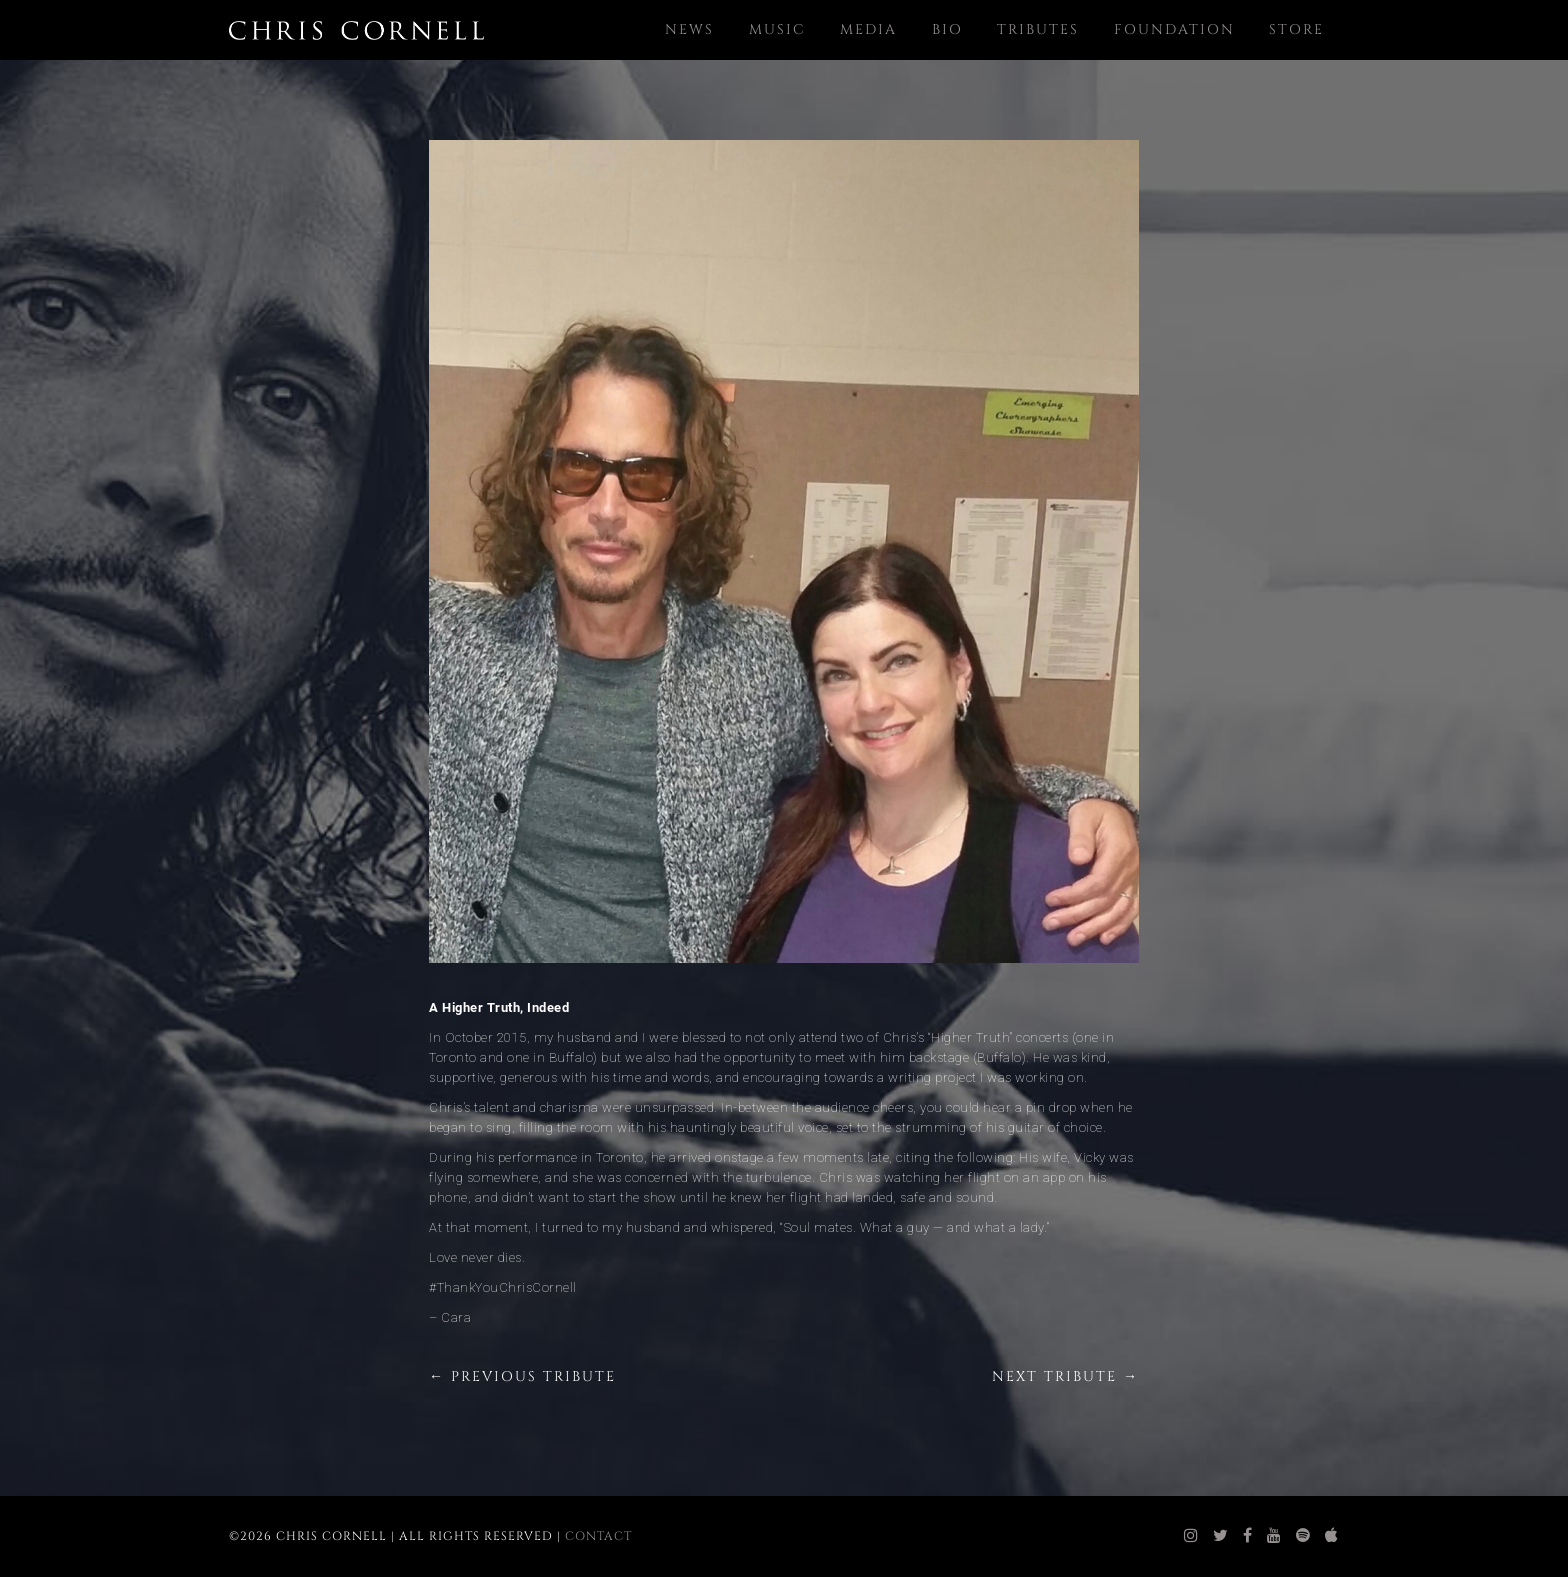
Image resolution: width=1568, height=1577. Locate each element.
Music (777, 29)
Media (868, 29)
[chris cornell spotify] (1303, 1536)
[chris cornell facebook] (1248, 1536)
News (689, 29)
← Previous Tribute (522, 1376)
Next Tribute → (1065, 1376)
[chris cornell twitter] (1221, 1536)
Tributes (1038, 29)
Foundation (1174, 29)
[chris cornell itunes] (1332, 1536)
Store (1296, 29)
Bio (947, 29)
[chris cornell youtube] (1274, 1536)
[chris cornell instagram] (1191, 1536)
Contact (598, 1536)
